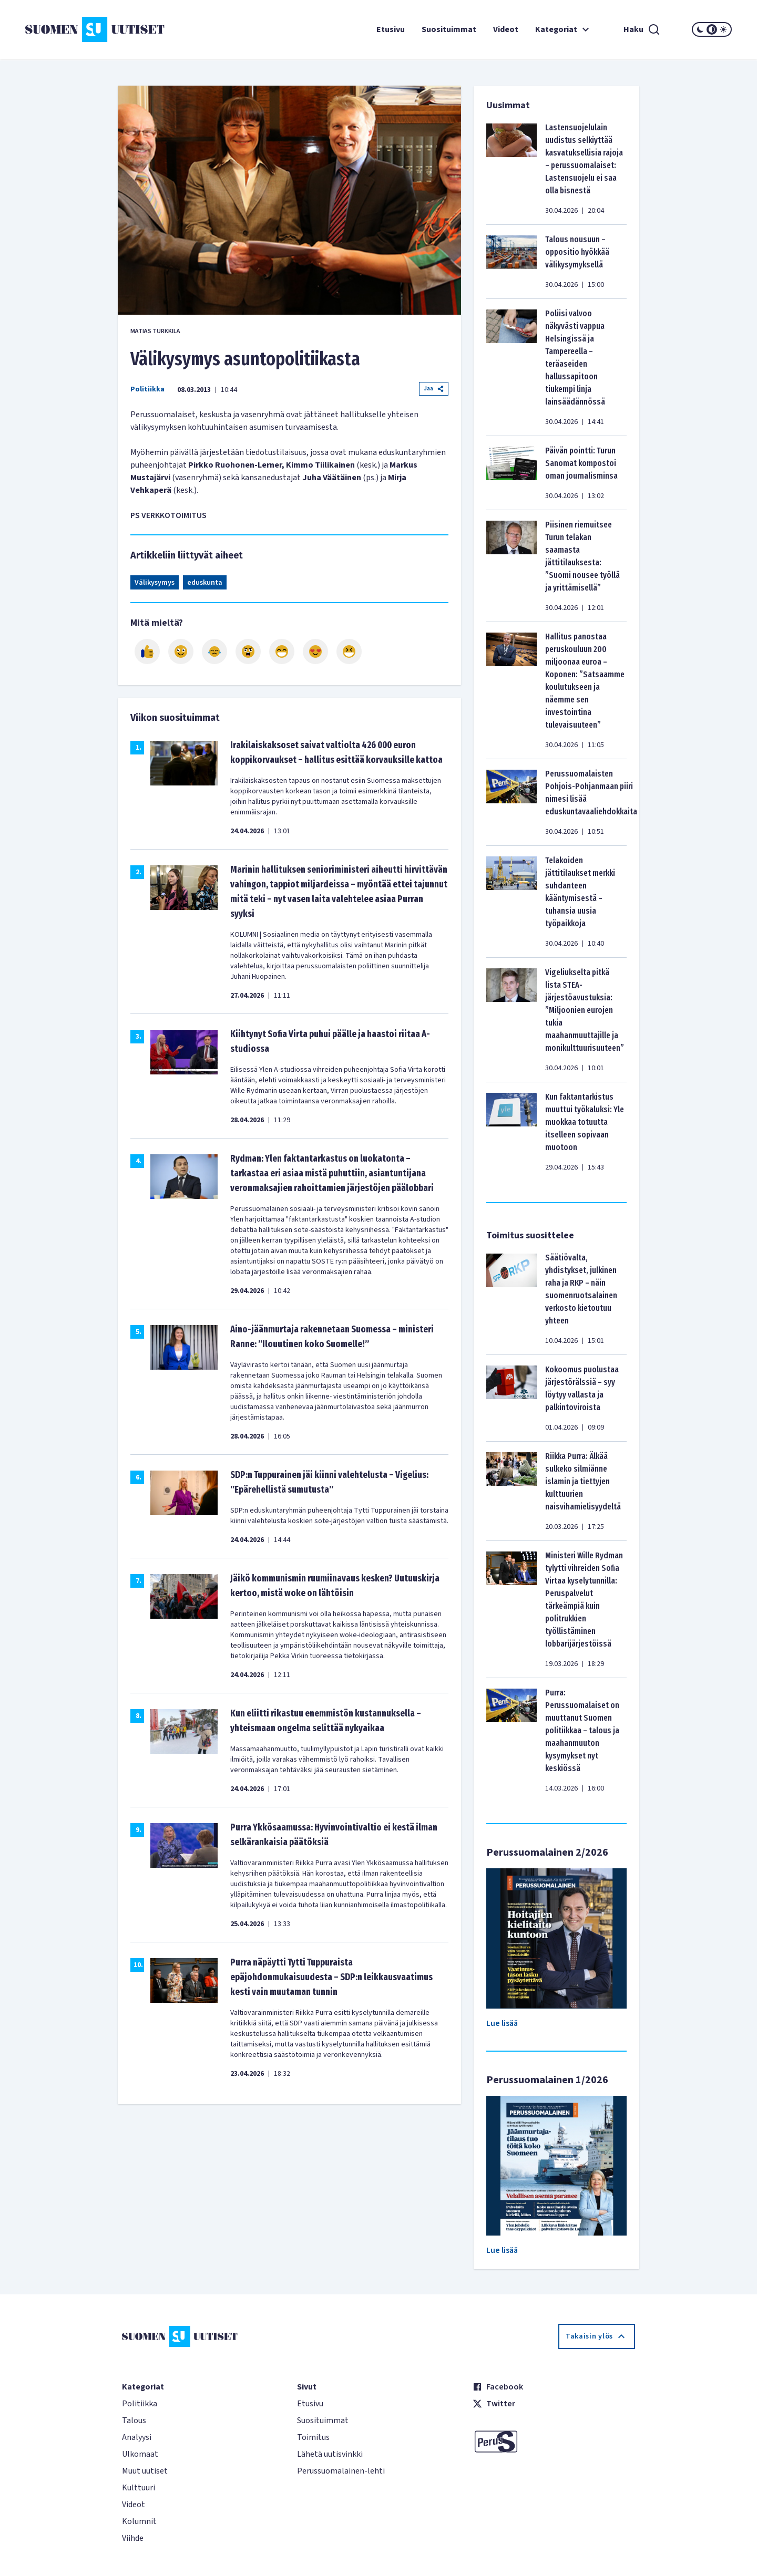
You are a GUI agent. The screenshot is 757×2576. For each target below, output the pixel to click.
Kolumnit (139, 2521)
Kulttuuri (138, 2488)
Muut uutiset (145, 2471)
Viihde (133, 2538)
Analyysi (136, 2437)
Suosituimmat (449, 29)
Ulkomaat (140, 2454)
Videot (505, 29)
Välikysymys (155, 582)
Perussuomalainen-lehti (341, 2471)
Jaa (434, 388)
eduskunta (204, 582)
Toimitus (313, 2437)
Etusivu (390, 29)
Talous (134, 2420)
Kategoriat (563, 29)
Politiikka (147, 389)
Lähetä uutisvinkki (330, 2454)
